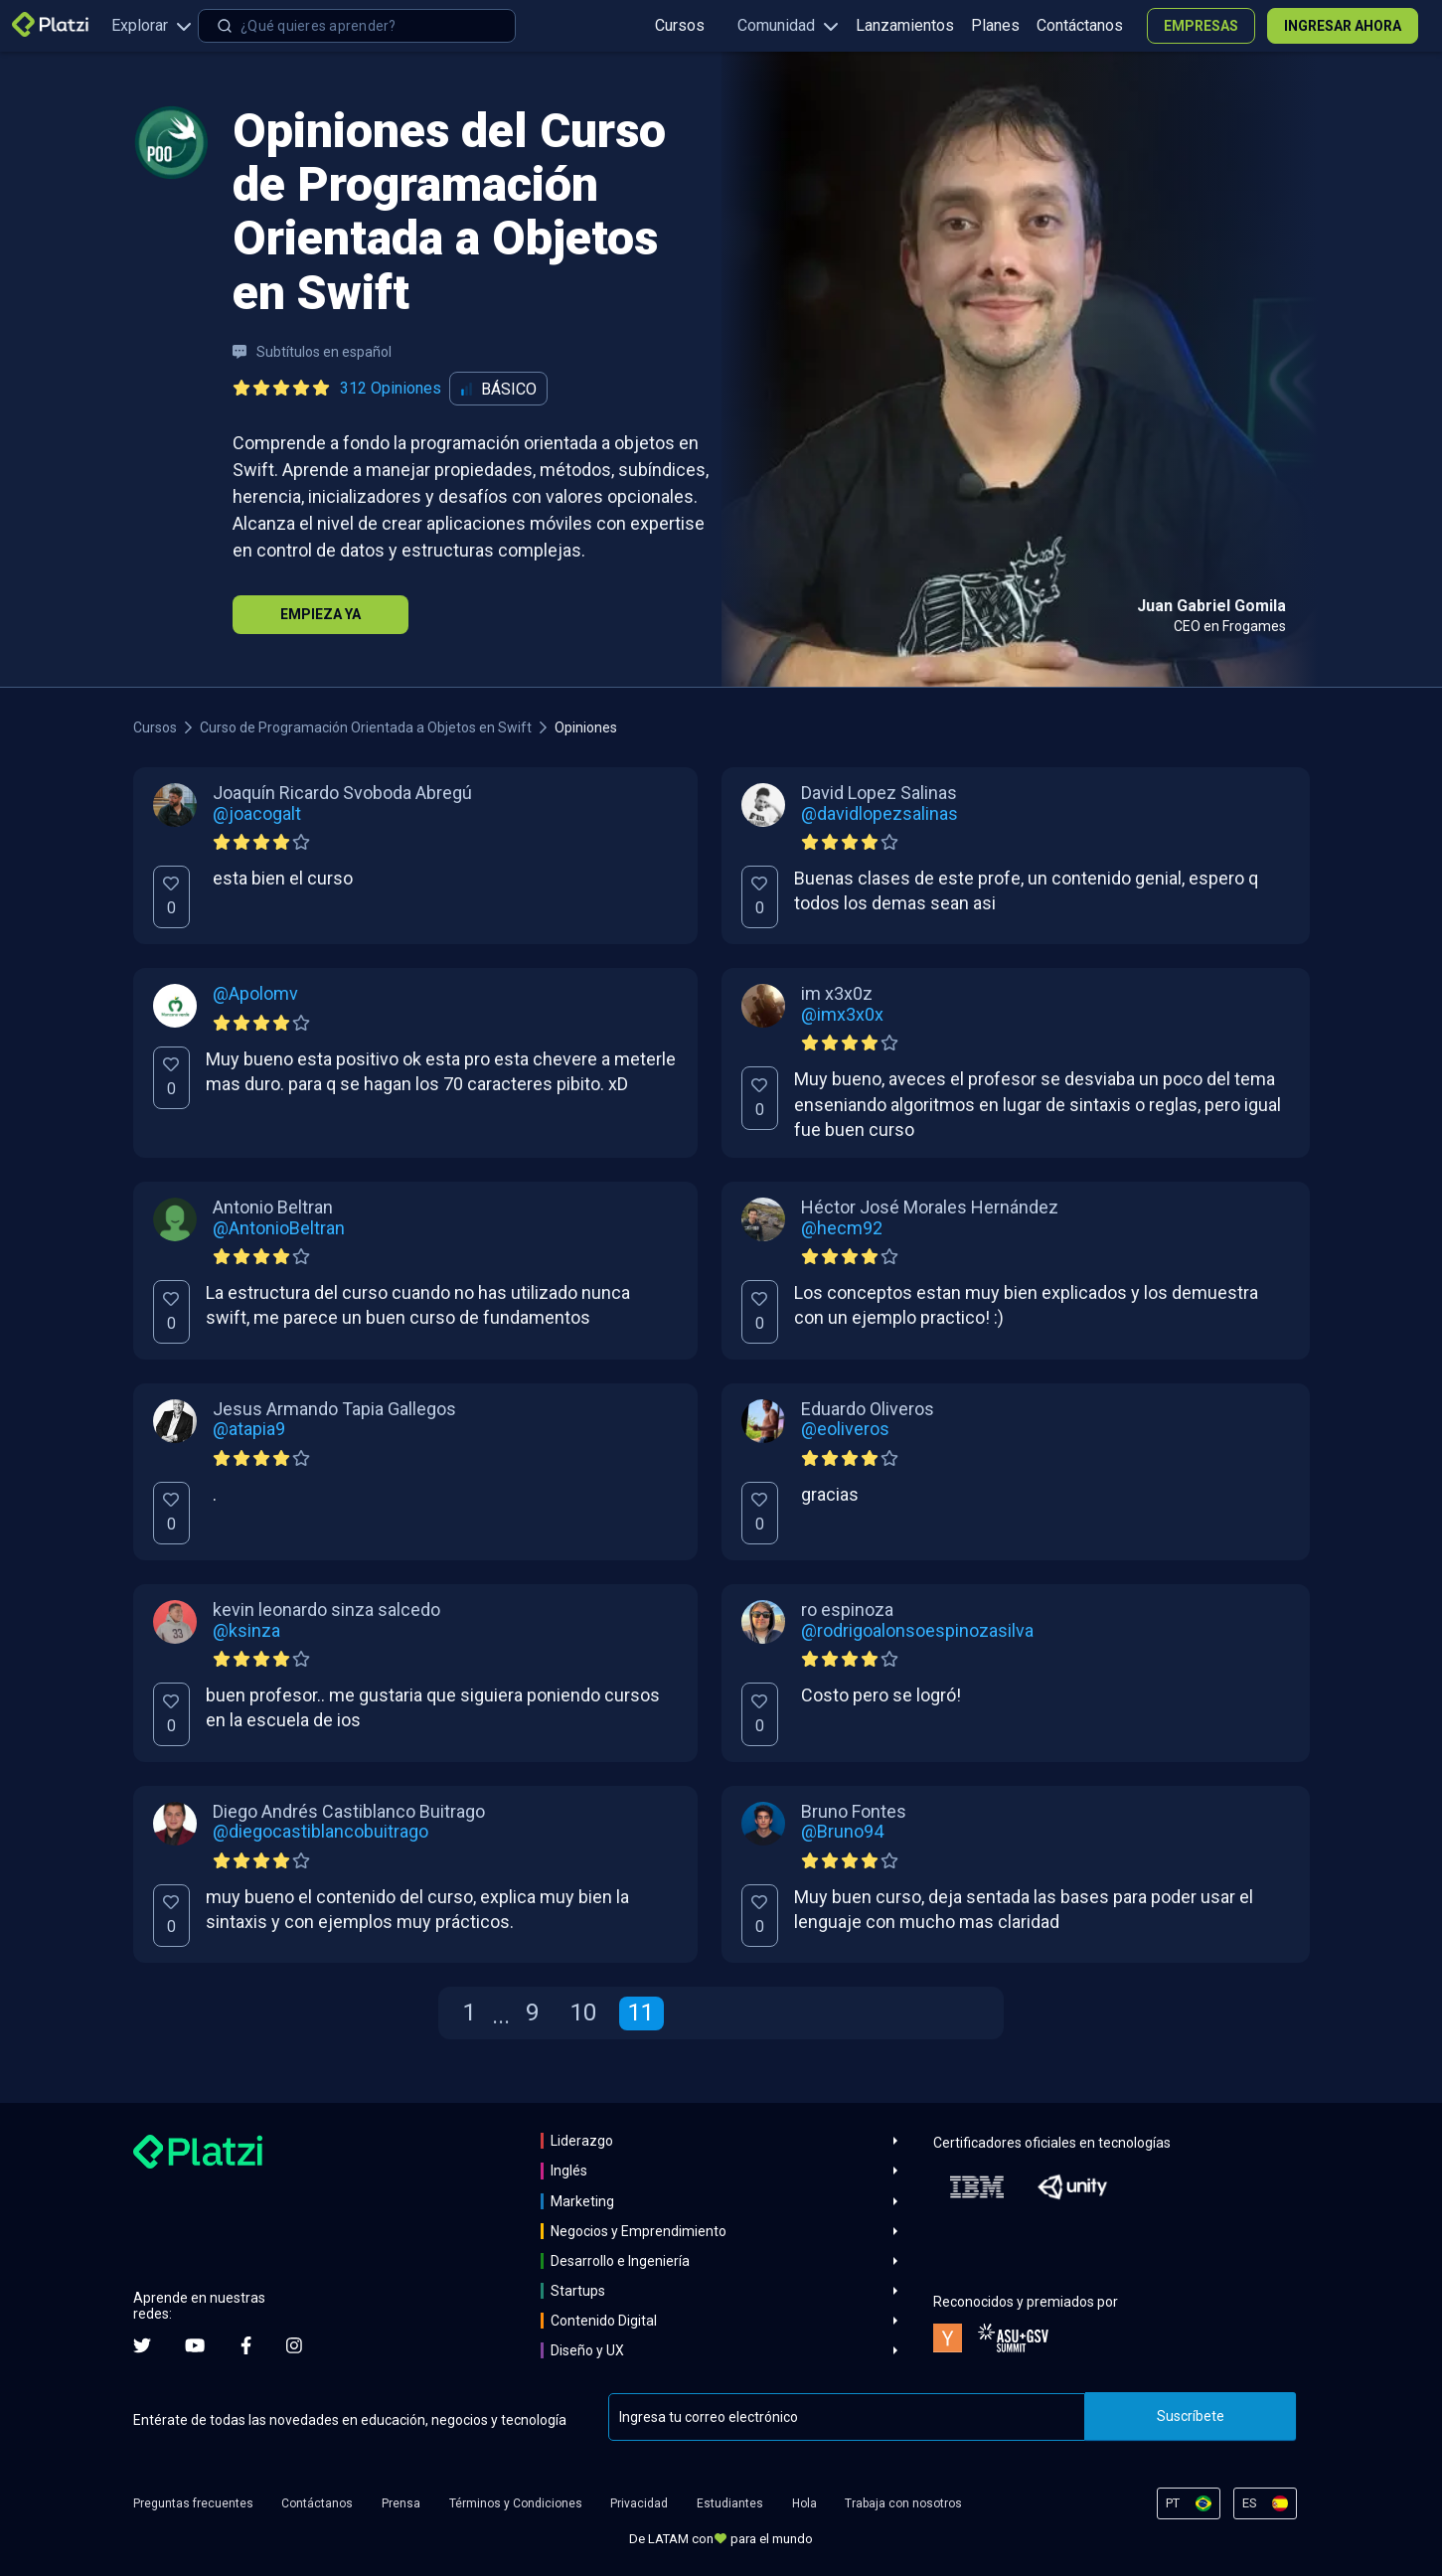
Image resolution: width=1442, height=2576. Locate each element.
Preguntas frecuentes (193, 2503)
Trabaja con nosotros (903, 2503)
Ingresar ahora (1342, 26)
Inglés (569, 2170)
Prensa (401, 2503)
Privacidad (639, 2503)
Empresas (1201, 26)
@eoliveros (845, 1429)
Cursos (680, 25)
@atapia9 (249, 1429)
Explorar (151, 25)
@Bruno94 (842, 1832)
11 (641, 2012)
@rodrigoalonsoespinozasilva (917, 1631)
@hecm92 (841, 1228)
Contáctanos (1080, 25)
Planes (995, 25)
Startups (578, 2291)
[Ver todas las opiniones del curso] (341, 389)
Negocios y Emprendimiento (638, 2231)
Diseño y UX (587, 2350)
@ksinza (246, 1631)
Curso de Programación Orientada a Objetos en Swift (366, 727)
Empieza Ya (320, 614)
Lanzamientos (905, 25)
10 (583, 2012)
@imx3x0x (842, 1015)
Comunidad (788, 25)
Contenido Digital (604, 2321)
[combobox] (357, 26)
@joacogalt (257, 814)
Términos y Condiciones (515, 2503)
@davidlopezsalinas (879, 814)
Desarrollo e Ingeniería (620, 2261)
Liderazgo (582, 2141)
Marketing (582, 2201)
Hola (804, 2503)
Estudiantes (730, 2503)
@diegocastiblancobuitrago (320, 1832)
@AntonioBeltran (279, 1228)
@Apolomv (255, 994)
